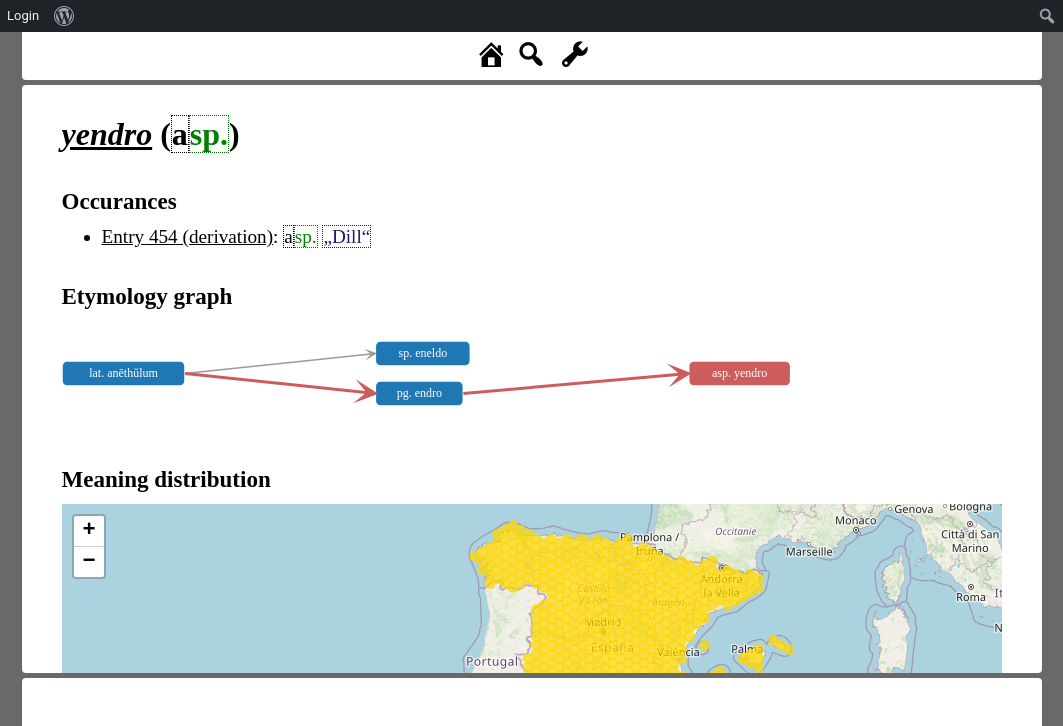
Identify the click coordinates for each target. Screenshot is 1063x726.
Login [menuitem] (23, 15)
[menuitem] (64, 16)
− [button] (88, 562)
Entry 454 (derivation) (188, 236)
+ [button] (88, 531)
